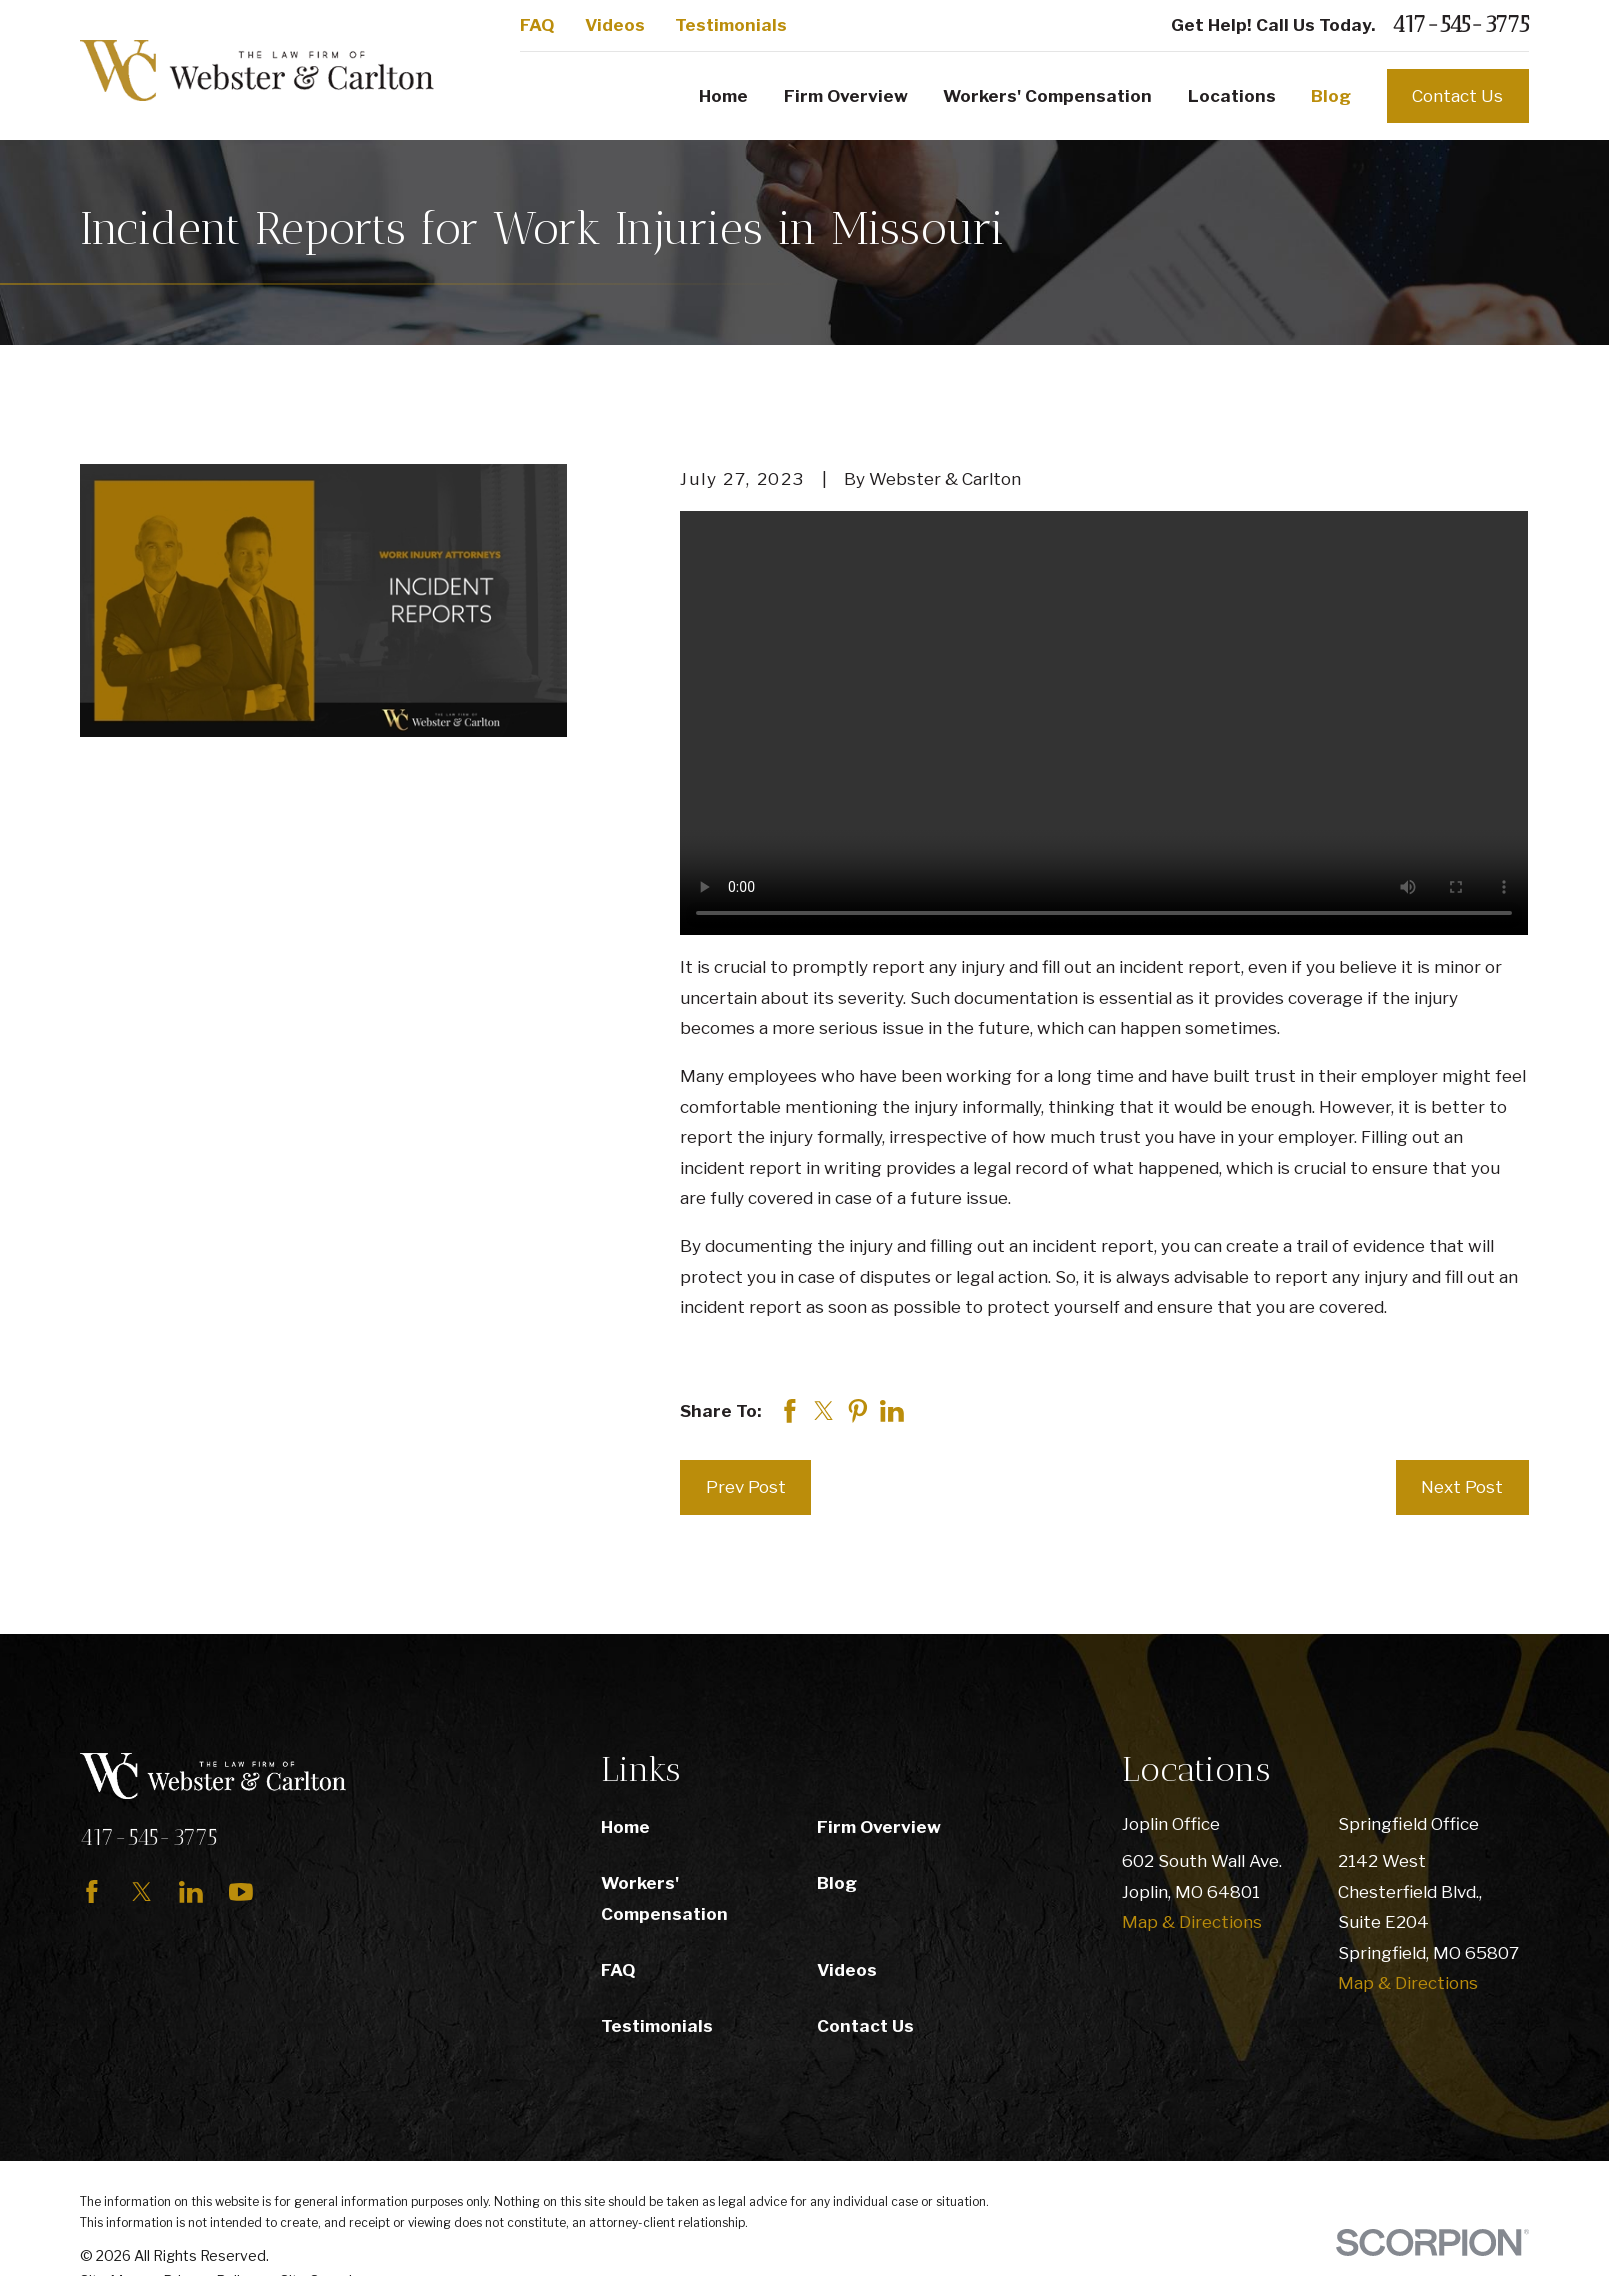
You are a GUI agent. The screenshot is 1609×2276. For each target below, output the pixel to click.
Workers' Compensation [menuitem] (1047, 96)
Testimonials (731, 25)
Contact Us (1457, 96)
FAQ (537, 25)
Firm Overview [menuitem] (846, 96)
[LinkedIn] (191, 1892)
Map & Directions (1192, 1922)
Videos (615, 25)
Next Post (1462, 1487)
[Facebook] (92, 1892)
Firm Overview (879, 1827)
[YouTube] (241, 1892)
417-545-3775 (1460, 25)
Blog (837, 1883)
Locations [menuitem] (1232, 96)
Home (625, 1827)
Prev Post (746, 1487)
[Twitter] (142, 1892)
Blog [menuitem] (1331, 96)
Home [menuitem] (723, 96)
